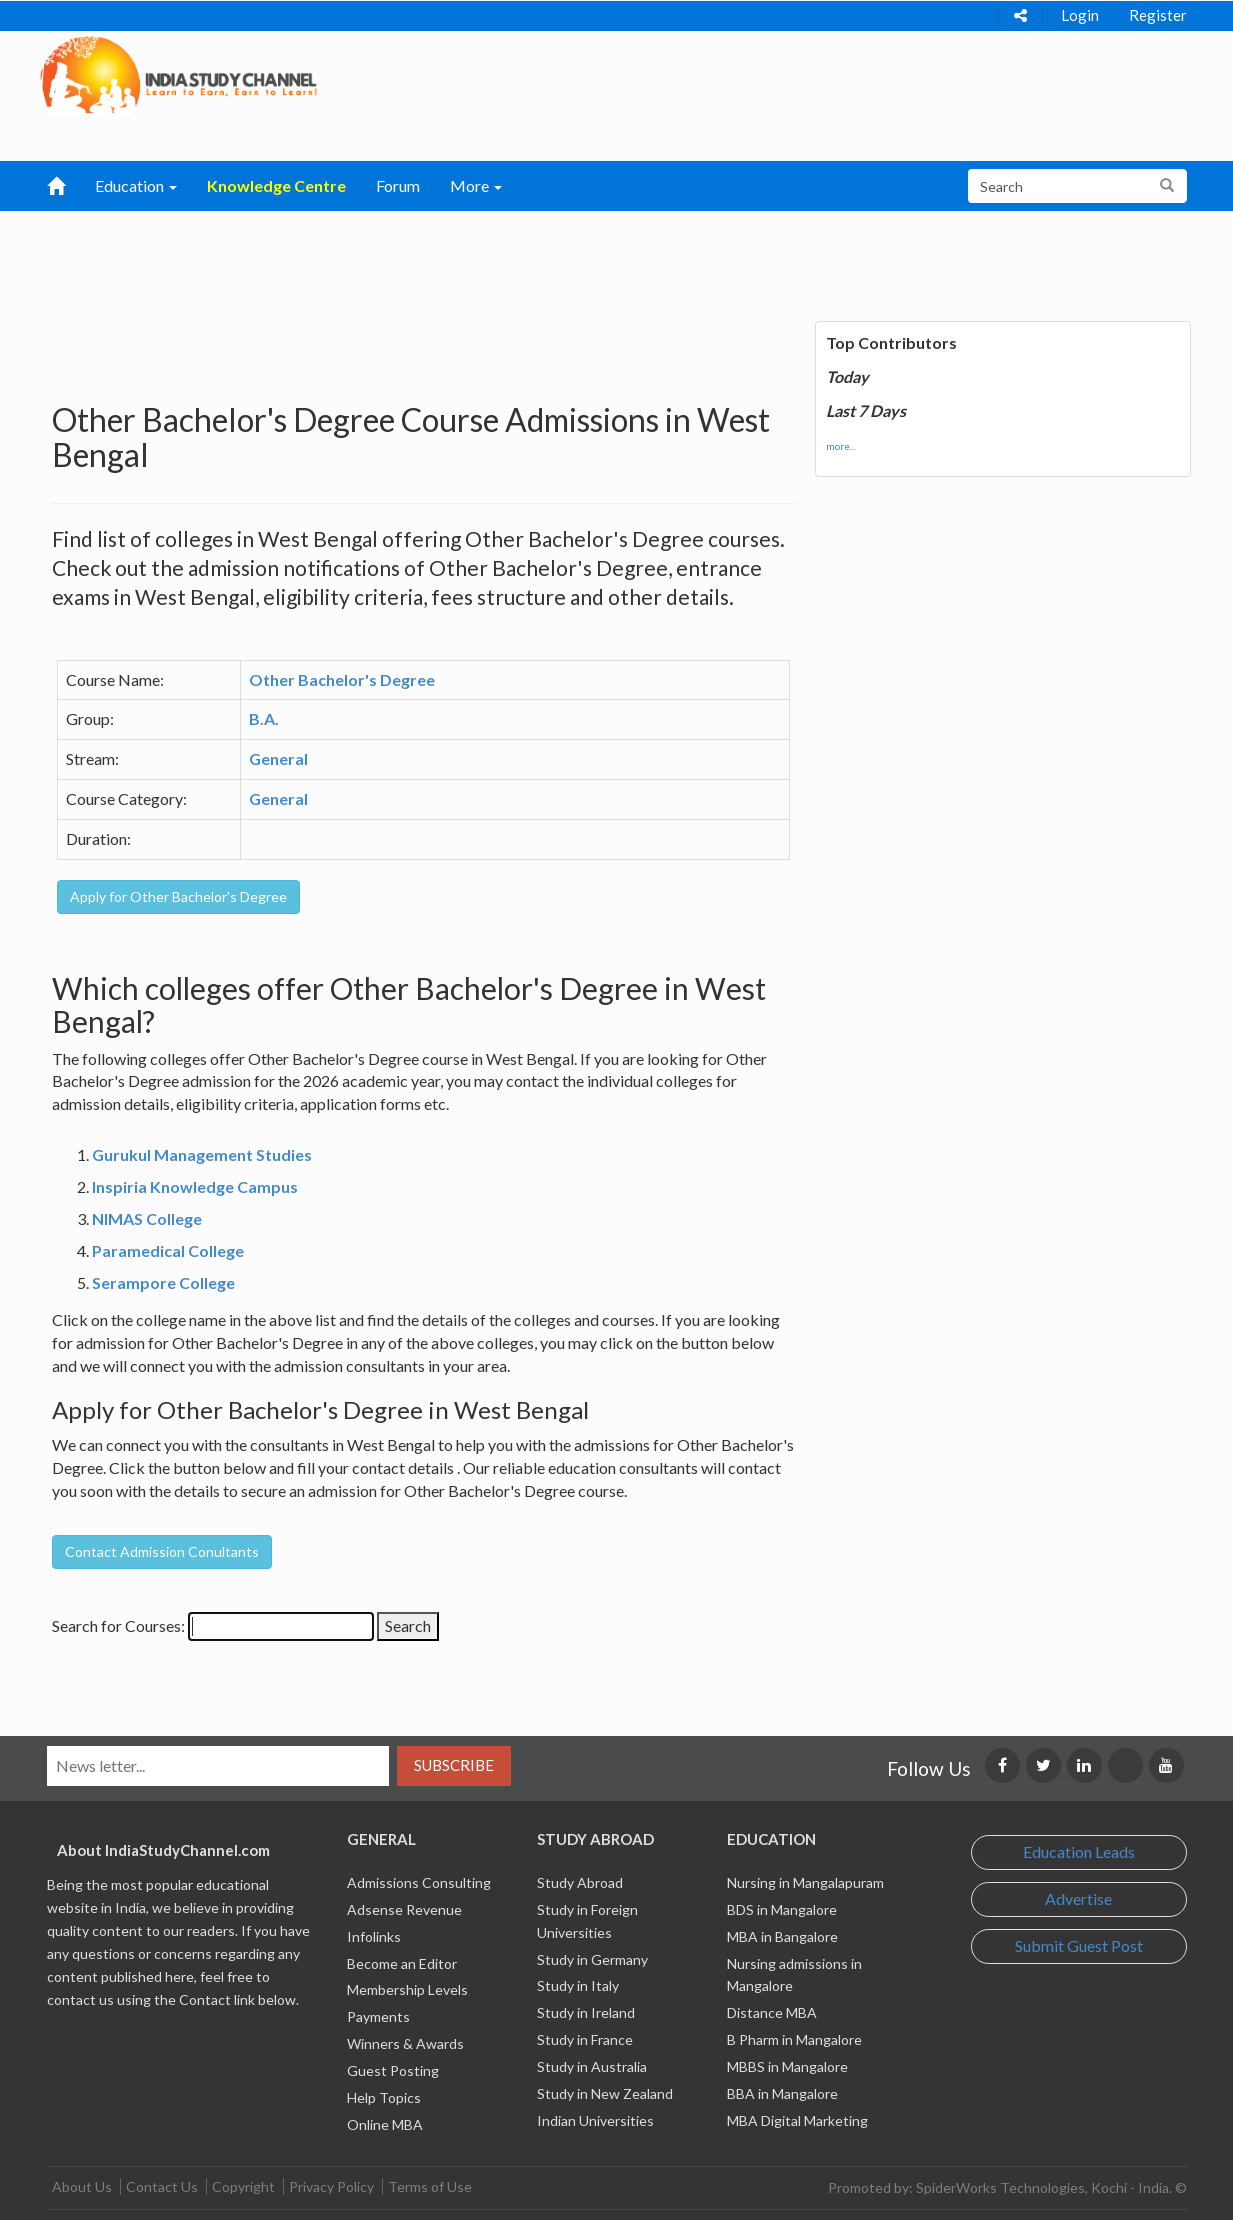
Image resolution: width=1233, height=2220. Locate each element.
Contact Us (162, 2186)
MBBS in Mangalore (787, 2066)
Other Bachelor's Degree (342, 679)
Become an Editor (402, 1963)
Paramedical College (168, 1250)
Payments (378, 2016)
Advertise (1078, 1898)
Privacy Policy (331, 2186)
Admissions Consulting (419, 1882)
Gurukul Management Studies (202, 1154)
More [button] (476, 185)
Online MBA (385, 2124)
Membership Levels (407, 1989)
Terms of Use (430, 2186)
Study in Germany (592, 1959)
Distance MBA (772, 2012)
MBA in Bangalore (782, 1936)
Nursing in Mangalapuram (805, 1882)
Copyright (243, 2186)
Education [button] (136, 185)
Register (1158, 15)
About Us (82, 2186)
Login (1080, 15)
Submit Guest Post (1079, 1945)
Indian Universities (595, 2120)
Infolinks (374, 1936)
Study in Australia (592, 2066)
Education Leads (1079, 1851)
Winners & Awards (405, 2043)
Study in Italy (578, 1985)
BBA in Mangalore (782, 2093)
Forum (398, 185)
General (278, 758)
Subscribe (454, 1765)
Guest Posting (393, 2070)
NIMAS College (147, 1218)
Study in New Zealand (605, 2093)
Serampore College (163, 1282)
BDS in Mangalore (782, 1909)
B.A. (264, 718)
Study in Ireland (586, 2012)
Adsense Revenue (404, 1909)
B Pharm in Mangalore (794, 2039)
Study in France (585, 2039)
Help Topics (384, 2097)
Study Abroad (580, 1882)
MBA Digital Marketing (797, 2120)
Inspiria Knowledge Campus (195, 1186)
